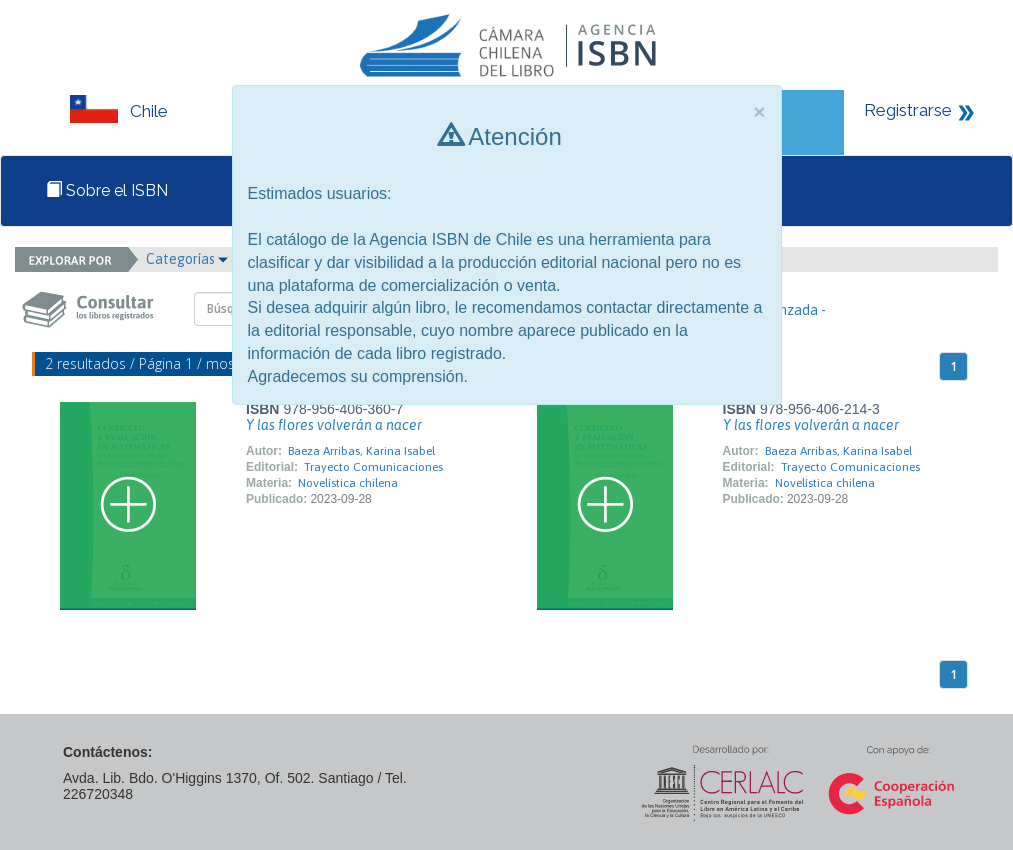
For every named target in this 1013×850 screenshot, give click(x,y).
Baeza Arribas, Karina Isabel (361, 451)
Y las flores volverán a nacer (334, 425)
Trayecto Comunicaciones (373, 467)
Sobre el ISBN (107, 190)
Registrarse (908, 110)
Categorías (187, 259)
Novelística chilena (348, 483)
